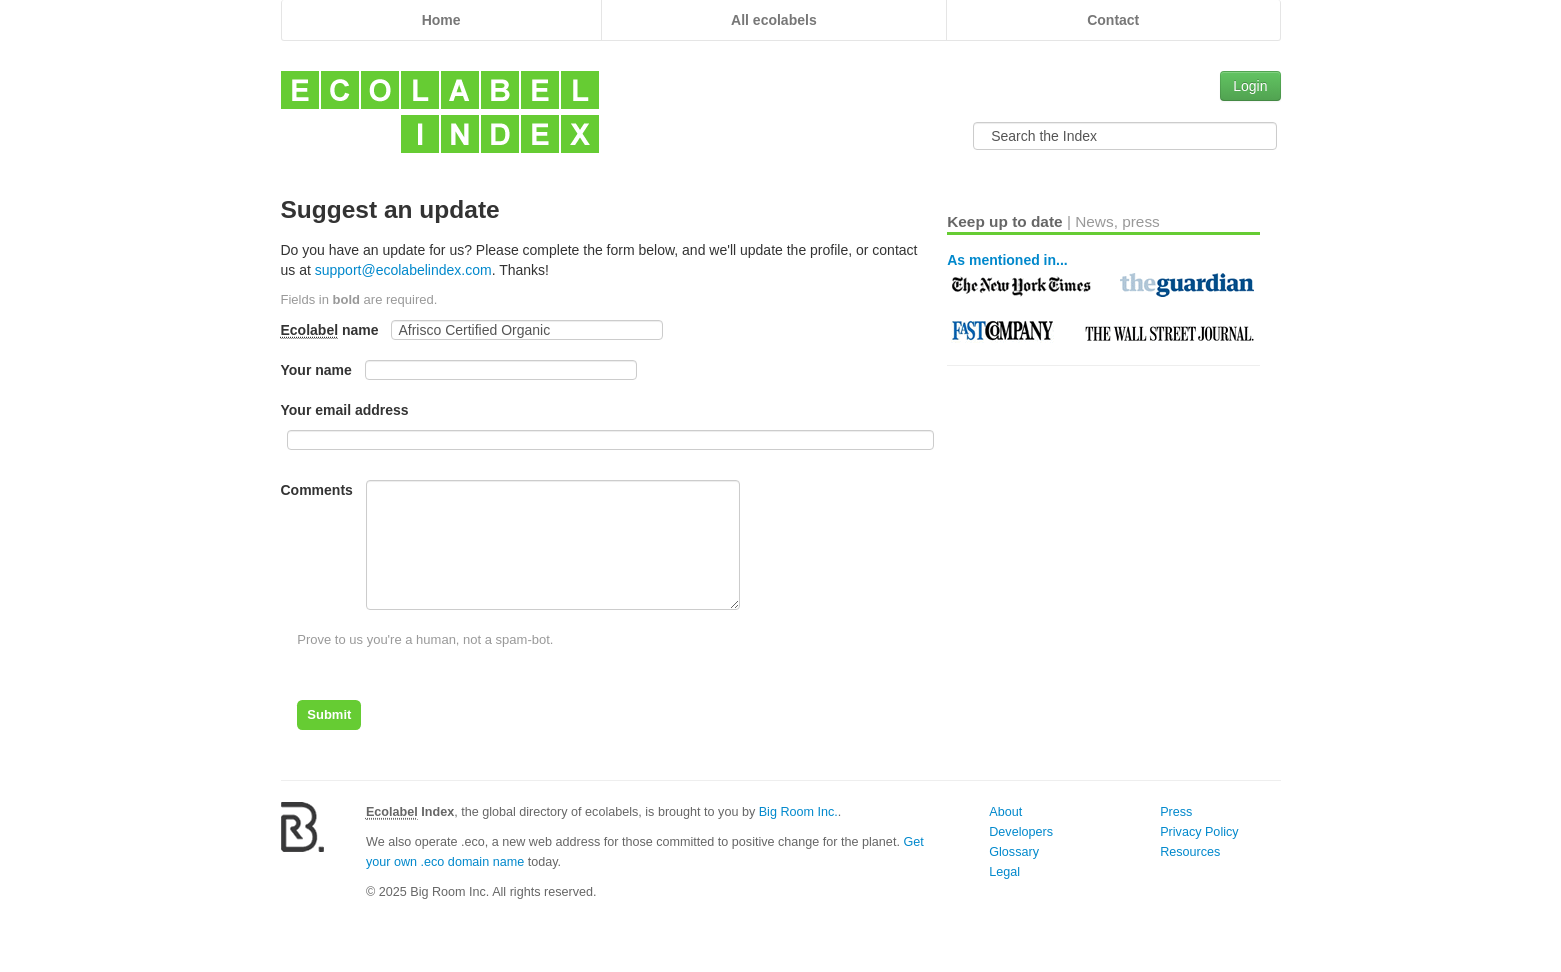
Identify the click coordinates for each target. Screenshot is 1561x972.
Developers (1021, 832)
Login (1250, 86)
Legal (1004, 872)
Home (441, 20)
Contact (1113, 20)
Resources (1190, 852)
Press (1176, 812)
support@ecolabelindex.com (403, 270)
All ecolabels (774, 20)
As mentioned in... (1007, 260)
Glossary (1014, 852)
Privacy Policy (1199, 832)
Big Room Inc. (798, 812)
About (1005, 812)
